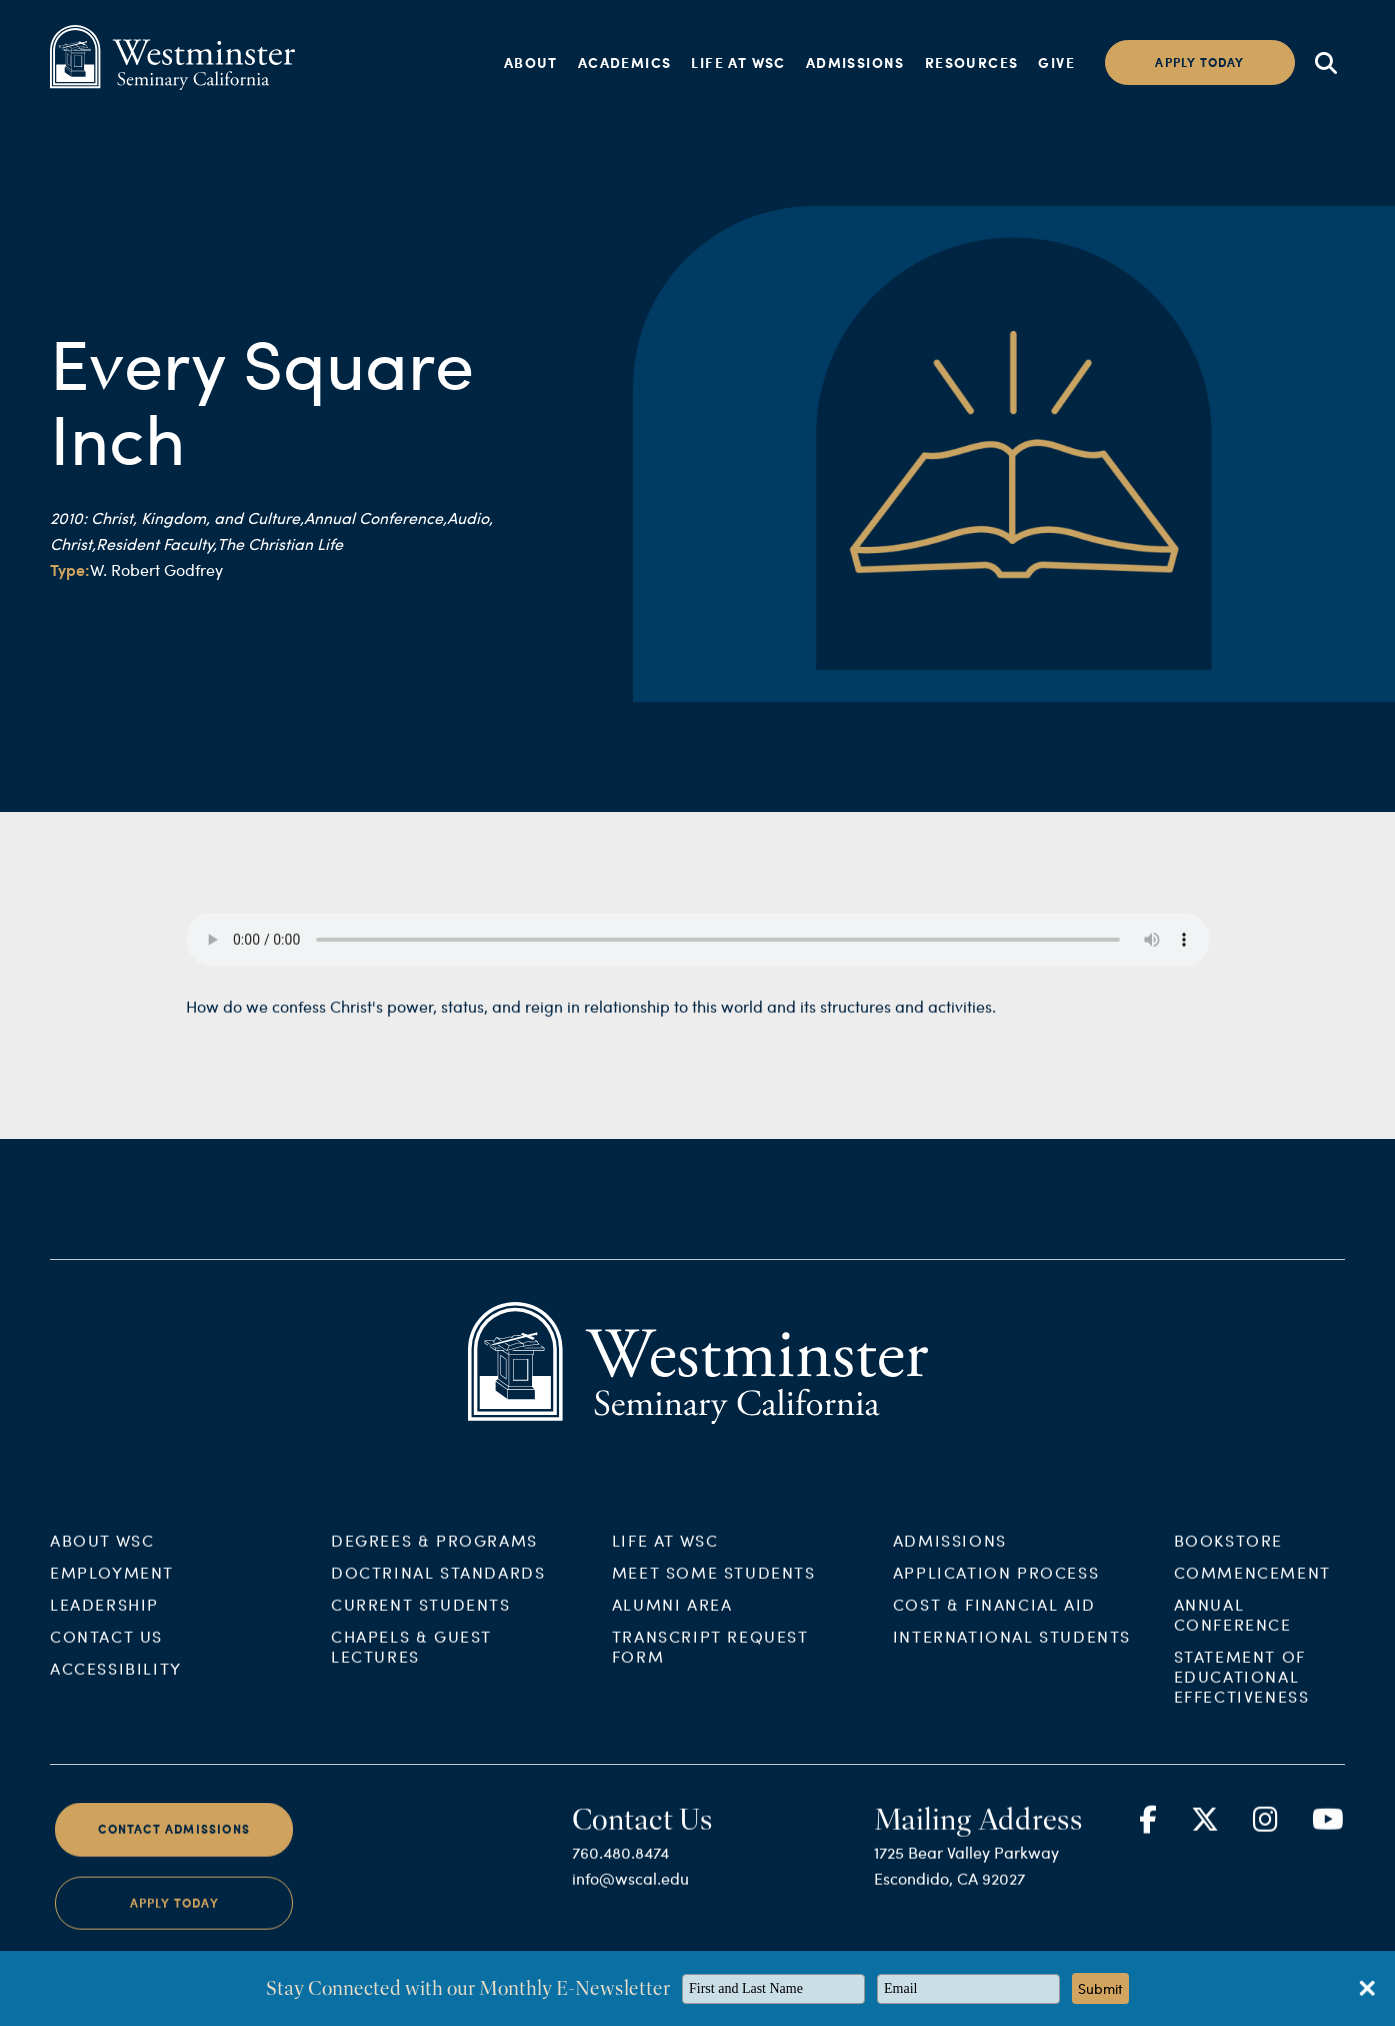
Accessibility (116, 1684)
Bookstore (1228, 1556)
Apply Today (174, 1918)
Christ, (73, 543)
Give (1056, 62)
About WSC (102, 1556)
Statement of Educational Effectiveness (1242, 1692)
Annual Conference (1233, 1630)
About (531, 62)
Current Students (421, 1620)
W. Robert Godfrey (156, 569)
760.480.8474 (620, 1868)
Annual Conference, (375, 517)
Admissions (855, 62)
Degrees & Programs (434, 1556)
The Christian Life (280, 543)
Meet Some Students (714, 1588)
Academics (625, 62)
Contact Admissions (174, 1845)
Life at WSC (738, 62)
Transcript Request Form (710, 1662)
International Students (1012, 1652)
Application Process (996, 1588)
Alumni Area (672, 1620)
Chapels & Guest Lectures (411, 1662)
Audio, (470, 517)
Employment (112, 1588)
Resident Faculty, (156, 543)
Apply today (1199, 62)
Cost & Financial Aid (994, 1620)
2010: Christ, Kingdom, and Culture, (177, 517)
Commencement (1252, 1588)
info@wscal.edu (630, 1894)
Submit (1100, 1988)
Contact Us (106, 1652)
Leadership (104, 1620)
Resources (972, 62)
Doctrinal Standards (438, 1588)
